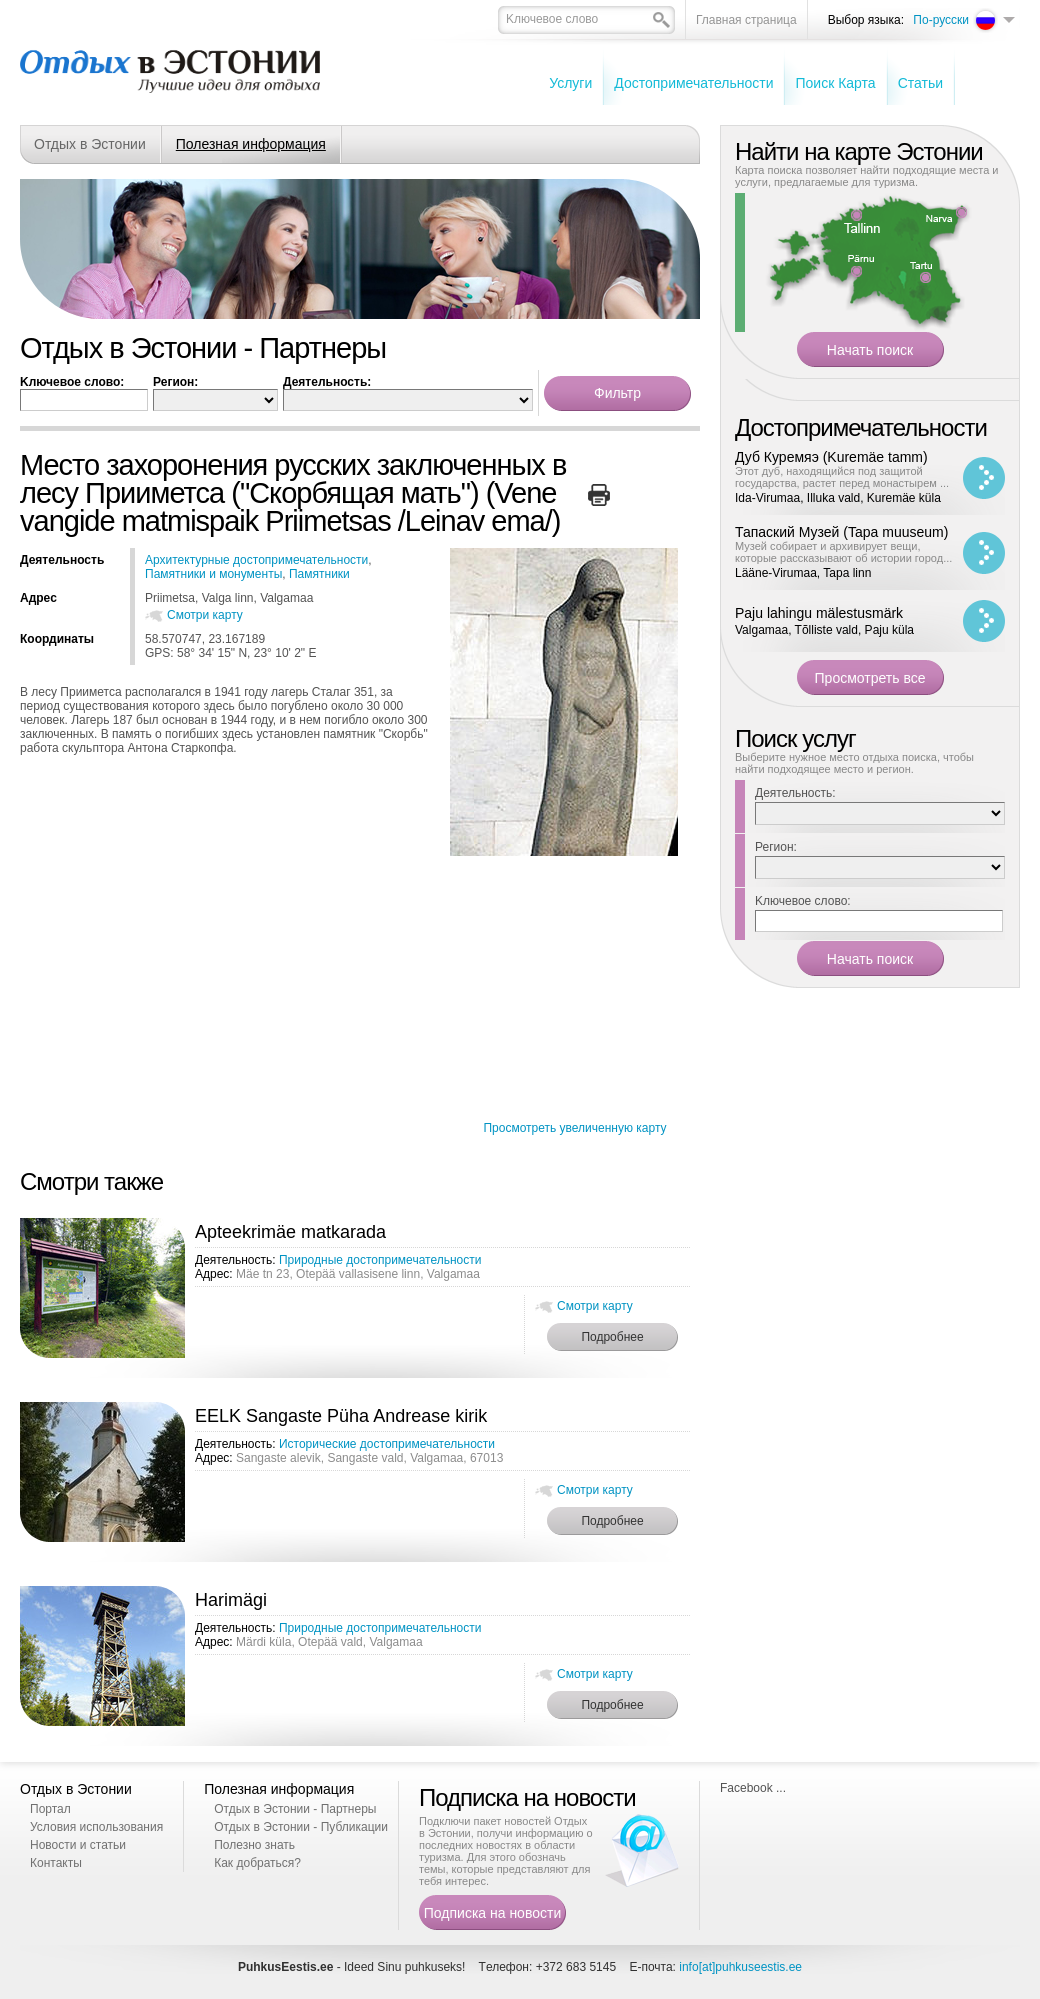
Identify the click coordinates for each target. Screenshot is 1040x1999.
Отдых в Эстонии (90, 144)
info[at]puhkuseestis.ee (740, 1967)
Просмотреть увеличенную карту (574, 1128)
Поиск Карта (835, 83)
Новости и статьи (78, 1845)
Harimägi (231, 1600)
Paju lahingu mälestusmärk (819, 613)
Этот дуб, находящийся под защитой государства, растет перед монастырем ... (842, 477)
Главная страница (746, 20)
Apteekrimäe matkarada (290, 1232)
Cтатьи (920, 83)
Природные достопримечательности (380, 1260)
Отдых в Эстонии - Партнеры (295, 1809)
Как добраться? (257, 1863)
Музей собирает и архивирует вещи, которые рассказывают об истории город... (843, 552)
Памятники (319, 574)
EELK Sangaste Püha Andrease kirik (341, 1416)
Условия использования (96, 1827)
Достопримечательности (693, 83)
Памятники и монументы (213, 574)
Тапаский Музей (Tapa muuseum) (841, 532)
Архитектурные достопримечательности (256, 560)
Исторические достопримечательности (387, 1444)
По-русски (941, 20)
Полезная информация (251, 144)
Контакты (56, 1863)
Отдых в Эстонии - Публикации (301, 1827)
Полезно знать (254, 1845)
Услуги (570, 83)
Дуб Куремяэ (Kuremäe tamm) (831, 457)
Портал (50, 1809)
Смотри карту (205, 615)
